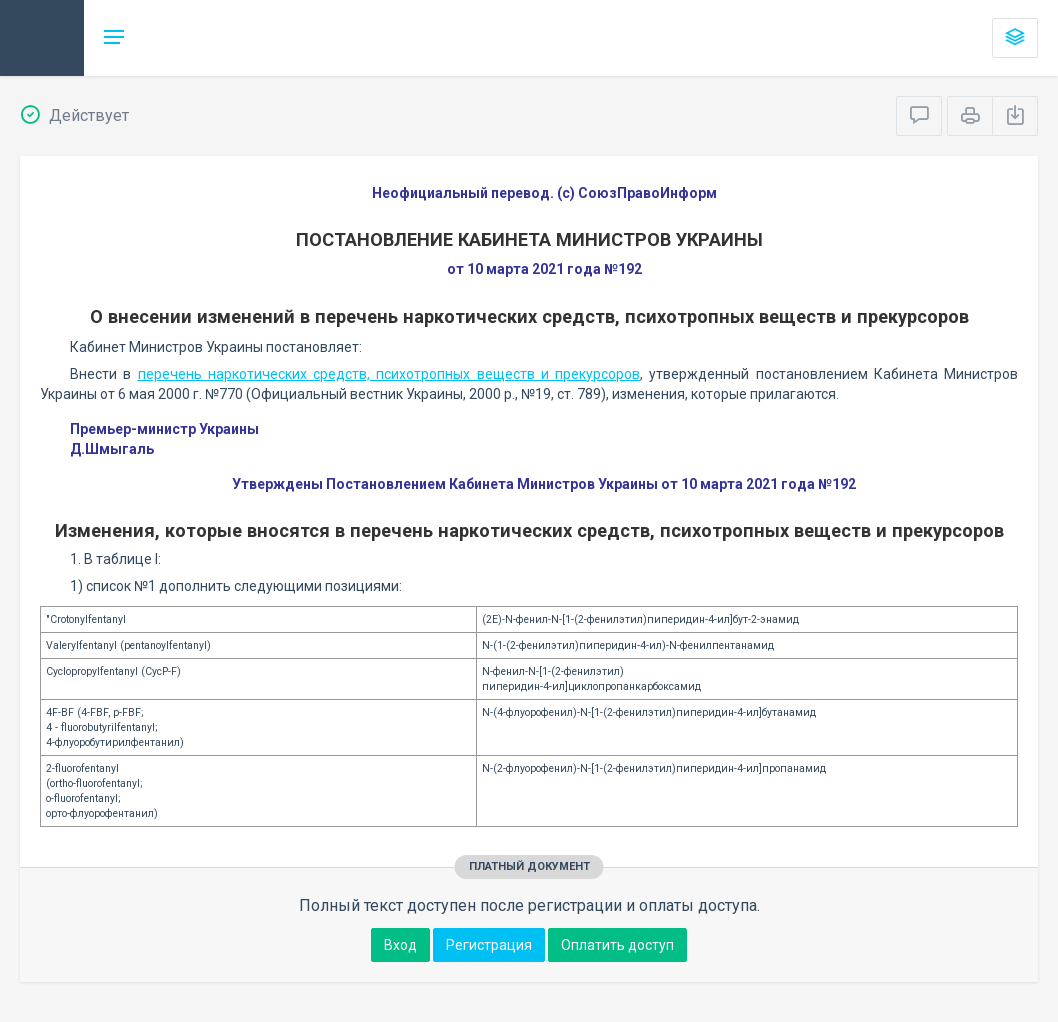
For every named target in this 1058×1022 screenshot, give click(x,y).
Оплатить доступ (617, 945)
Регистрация (489, 945)
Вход (400, 945)
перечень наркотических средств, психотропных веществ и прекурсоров (389, 374)
